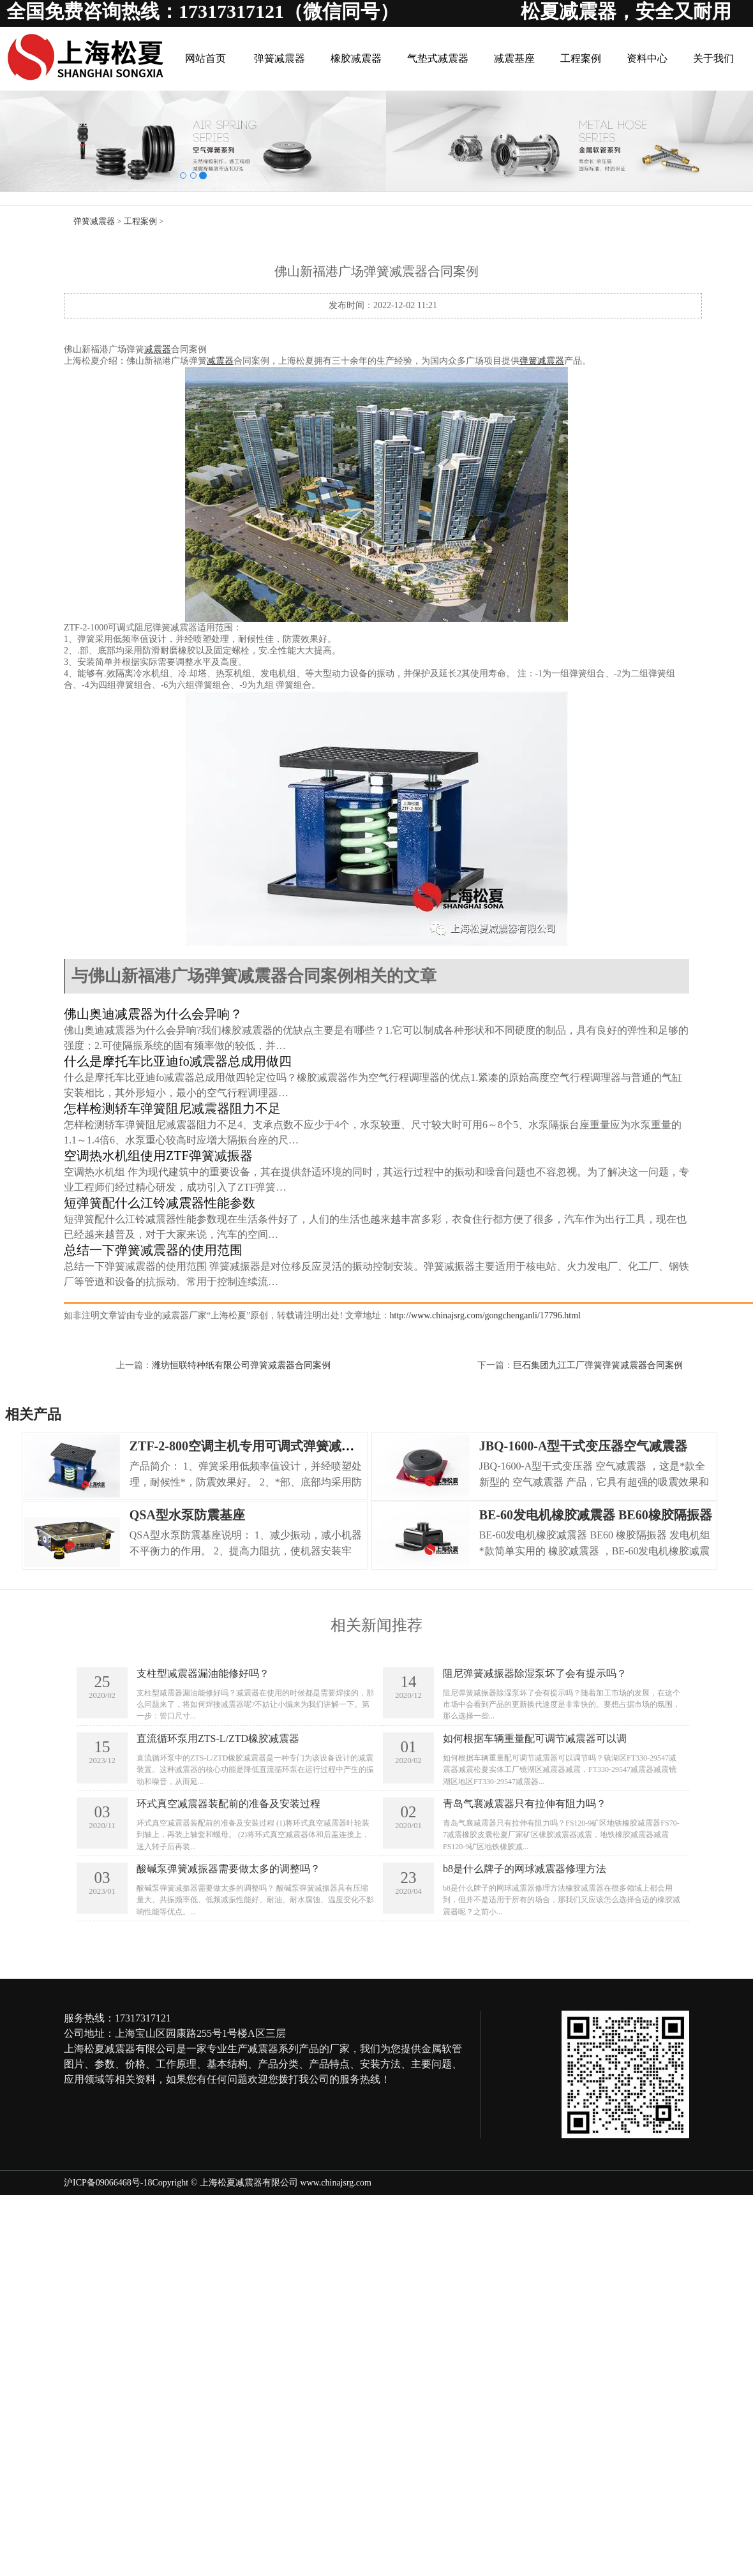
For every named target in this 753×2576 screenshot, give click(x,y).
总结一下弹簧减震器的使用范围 (153, 1250)
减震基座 (514, 58)
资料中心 (647, 58)
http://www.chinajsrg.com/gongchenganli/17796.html (485, 1315)
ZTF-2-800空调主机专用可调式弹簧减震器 (248, 1446)
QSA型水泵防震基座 (187, 1515)
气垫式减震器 (437, 58)
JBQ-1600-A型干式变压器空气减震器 (583, 1446)
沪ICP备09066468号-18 (108, 2182)
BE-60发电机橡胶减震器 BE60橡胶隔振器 (595, 1515)
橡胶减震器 (356, 58)
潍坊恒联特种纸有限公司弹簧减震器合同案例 (241, 1365)
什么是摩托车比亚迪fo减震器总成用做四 (178, 1061)
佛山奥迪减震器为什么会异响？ (153, 1014)
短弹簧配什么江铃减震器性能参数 (159, 1203)
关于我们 (713, 58)
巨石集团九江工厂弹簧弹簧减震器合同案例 (598, 1365)
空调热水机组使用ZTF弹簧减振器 (158, 1156)
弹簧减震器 (279, 58)
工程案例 (580, 58)
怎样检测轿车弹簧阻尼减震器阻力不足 (172, 1108)
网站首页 (205, 58)
